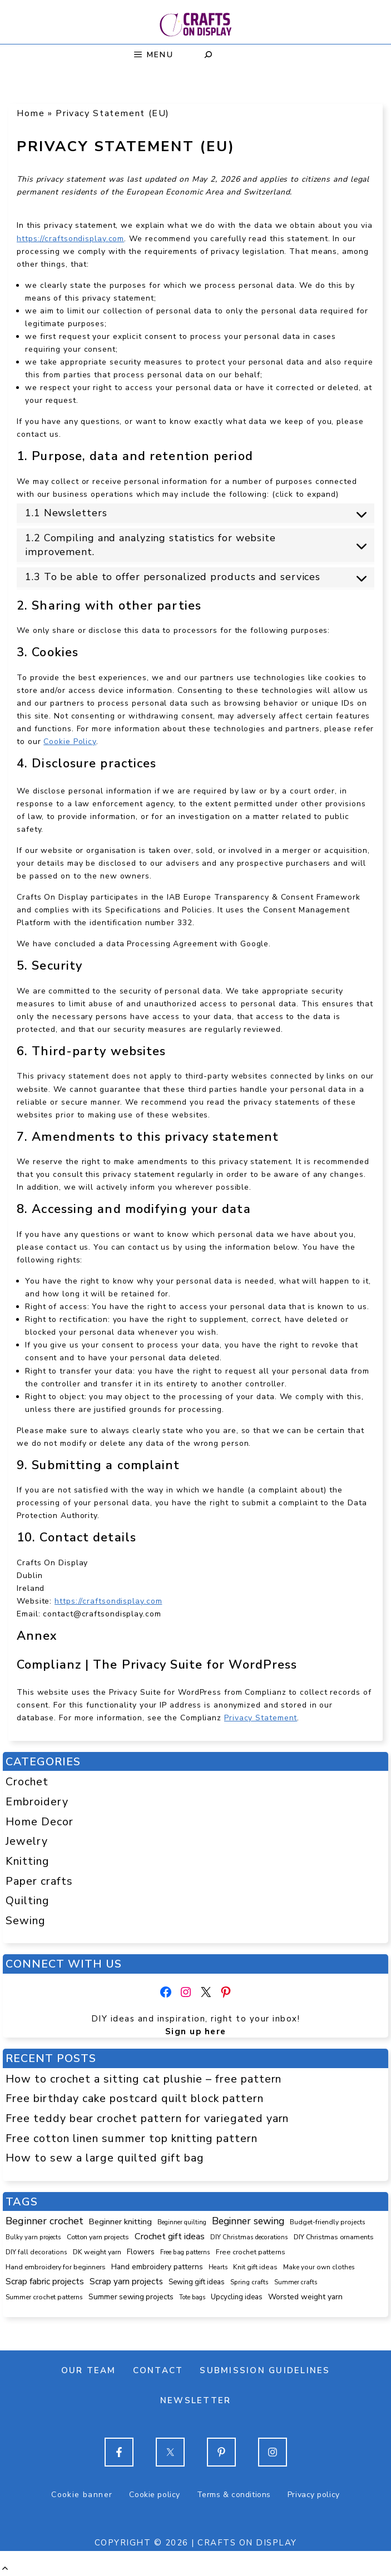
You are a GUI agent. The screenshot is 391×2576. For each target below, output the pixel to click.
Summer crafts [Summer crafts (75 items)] (295, 2282)
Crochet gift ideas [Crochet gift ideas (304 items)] (170, 2236)
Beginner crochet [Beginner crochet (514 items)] (44, 2221)
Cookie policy (154, 2494)
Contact (158, 2370)
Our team (88, 2370)
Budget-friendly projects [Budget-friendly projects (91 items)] (327, 2222)
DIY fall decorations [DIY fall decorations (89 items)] (36, 2252)
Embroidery (37, 1801)
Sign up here (195, 2031)
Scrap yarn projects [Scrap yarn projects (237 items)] (126, 2281)
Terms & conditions (234, 2494)
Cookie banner (81, 2494)
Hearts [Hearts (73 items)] (218, 2267)
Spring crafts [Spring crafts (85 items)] (249, 2282)
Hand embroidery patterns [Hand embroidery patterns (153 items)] (157, 2267)
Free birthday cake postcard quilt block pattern (135, 2098)
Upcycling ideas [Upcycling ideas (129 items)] (237, 2297)
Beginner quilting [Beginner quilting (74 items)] (181, 2222)
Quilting (28, 1900)
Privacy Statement (260, 1718)
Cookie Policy (69, 741)
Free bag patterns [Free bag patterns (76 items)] (185, 2252)
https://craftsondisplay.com (70, 238)
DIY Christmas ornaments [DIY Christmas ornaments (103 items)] (334, 2236)
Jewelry (27, 1841)
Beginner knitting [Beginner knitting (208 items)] (120, 2221)
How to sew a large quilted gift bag (105, 2157)
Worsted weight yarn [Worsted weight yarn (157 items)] (305, 2297)
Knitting (28, 1861)
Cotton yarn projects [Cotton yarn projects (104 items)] (98, 2236)
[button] (5, 2568)
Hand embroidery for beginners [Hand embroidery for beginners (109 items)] (56, 2267)
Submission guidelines (265, 2370)
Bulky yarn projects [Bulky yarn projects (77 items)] (33, 2237)
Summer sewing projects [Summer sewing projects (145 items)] (131, 2297)
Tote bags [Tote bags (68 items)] (192, 2297)
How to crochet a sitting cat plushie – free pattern (144, 2078)
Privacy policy (314, 2494)
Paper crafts (39, 1881)
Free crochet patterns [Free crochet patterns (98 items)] (250, 2252)
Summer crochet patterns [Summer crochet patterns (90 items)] (44, 2297)
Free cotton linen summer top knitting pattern (132, 2138)
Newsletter (195, 2400)
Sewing (26, 1920)
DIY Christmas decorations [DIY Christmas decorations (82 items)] (249, 2237)
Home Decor (39, 1821)
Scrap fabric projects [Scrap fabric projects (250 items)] (45, 2281)
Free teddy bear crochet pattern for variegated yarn (147, 2118)
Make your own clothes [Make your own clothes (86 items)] (319, 2267)
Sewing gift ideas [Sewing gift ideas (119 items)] (197, 2282)
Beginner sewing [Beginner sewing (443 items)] (248, 2221)
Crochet (27, 1781)
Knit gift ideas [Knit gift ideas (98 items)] (255, 2267)
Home (30, 113)
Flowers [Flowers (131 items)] (141, 2252)
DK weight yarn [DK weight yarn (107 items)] (97, 2252)
